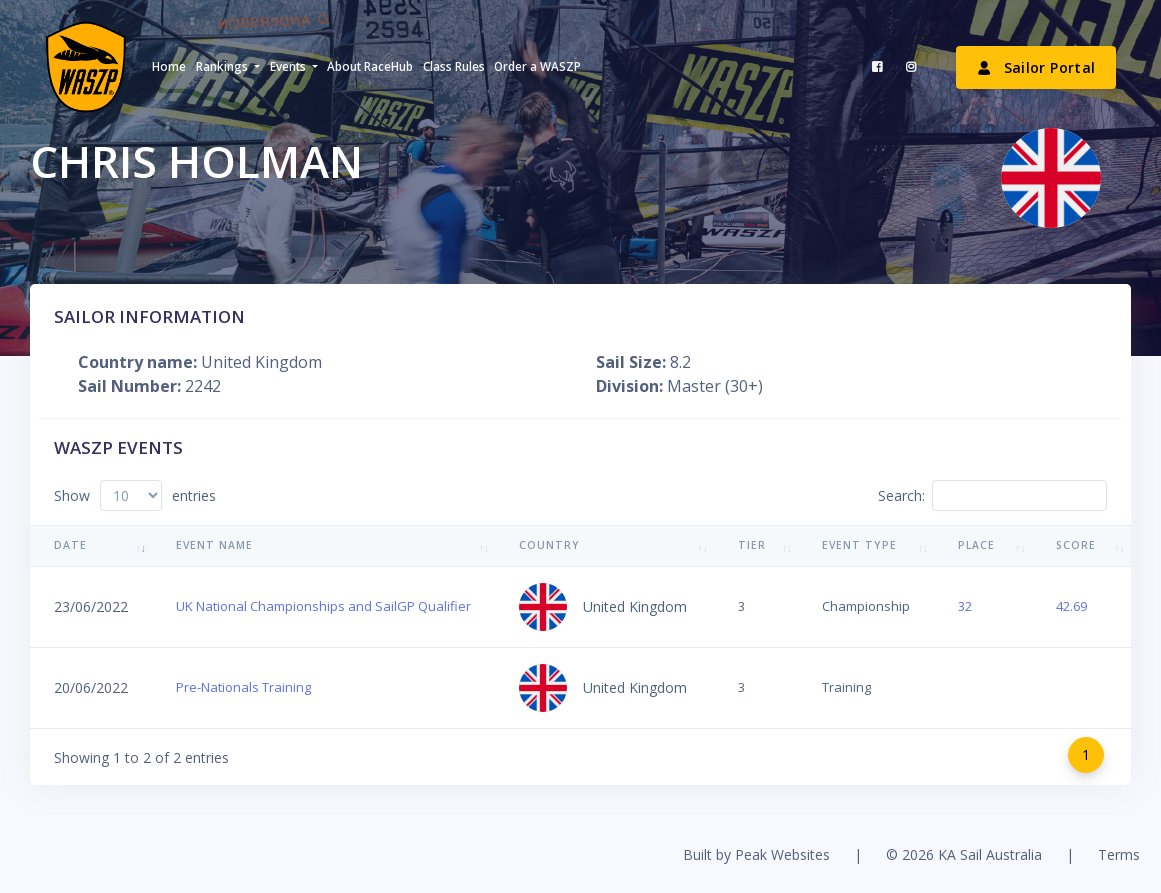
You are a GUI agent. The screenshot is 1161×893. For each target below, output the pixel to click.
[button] (227, 67)
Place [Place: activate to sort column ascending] (976, 545)
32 (965, 606)
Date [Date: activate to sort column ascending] (70, 545)
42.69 (1071, 606)
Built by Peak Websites (756, 854)
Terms (1119, 854)
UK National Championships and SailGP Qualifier (323, 606)
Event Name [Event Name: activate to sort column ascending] (214, 545)
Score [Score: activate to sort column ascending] (1076, 545)
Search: (992, 495)
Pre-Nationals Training (243, 687)
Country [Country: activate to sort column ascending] (549, 545)
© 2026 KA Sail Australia (964, 854)
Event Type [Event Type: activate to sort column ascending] (859, 545)
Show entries (135, 495)
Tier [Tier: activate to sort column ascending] (752, 545)
